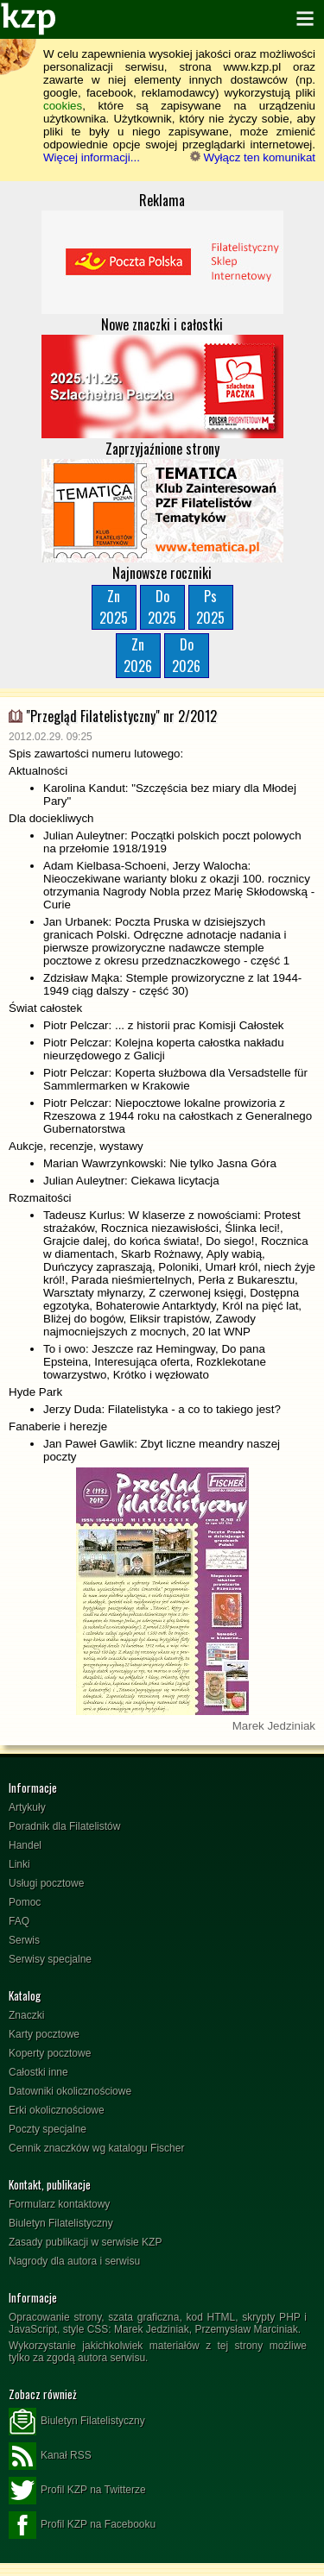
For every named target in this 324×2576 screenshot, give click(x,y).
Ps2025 (210, 607)
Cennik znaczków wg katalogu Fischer (96, 2148)
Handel (25, 1845)
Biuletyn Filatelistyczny (61, 2223)
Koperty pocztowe (50, 2053)
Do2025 (162, 607)
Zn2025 (113, 607)
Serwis (24, 1940)
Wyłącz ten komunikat (252, 157)
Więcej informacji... (91, 157)
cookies (62, 105)
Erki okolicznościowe (57, 2110)
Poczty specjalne (47, 2129)
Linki (19, 1864)
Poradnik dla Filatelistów (64, 1826)
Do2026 (186, 655)
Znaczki (26, 2015)
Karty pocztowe (44, 2034)
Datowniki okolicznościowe (70, 2091)
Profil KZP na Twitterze (77, 2490)
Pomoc (25, 1902)
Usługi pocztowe (46, 1883)
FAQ (19, 1921)
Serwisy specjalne (50, 1959)
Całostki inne (38, 2072)
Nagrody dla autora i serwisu (74, 2261)
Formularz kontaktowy (59, 2204)
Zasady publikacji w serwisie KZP (85, 2242)
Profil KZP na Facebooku (82, 2525)
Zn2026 (138, 655)
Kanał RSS (50, 2456)
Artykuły (27, 1807)
